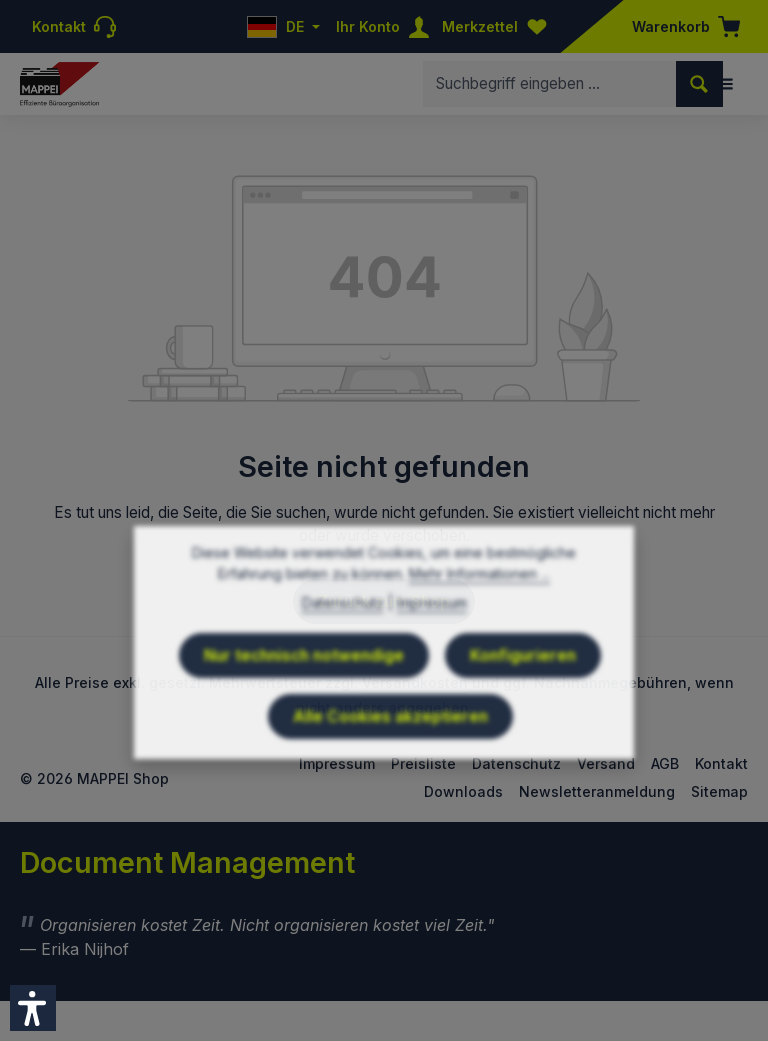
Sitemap (719, 791)
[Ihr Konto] (387, 26)
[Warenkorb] (680, 26)
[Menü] (725, 84)
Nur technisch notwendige (304, 701)
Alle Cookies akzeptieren (390, 762)
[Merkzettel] (499, 26)
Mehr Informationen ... (479, 619)
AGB (665, 763)
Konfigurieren (523, 701)
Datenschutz (343, 648)
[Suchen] (699, 83)
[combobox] (550, 83)
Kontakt (721, 763)
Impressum (432, 648)
